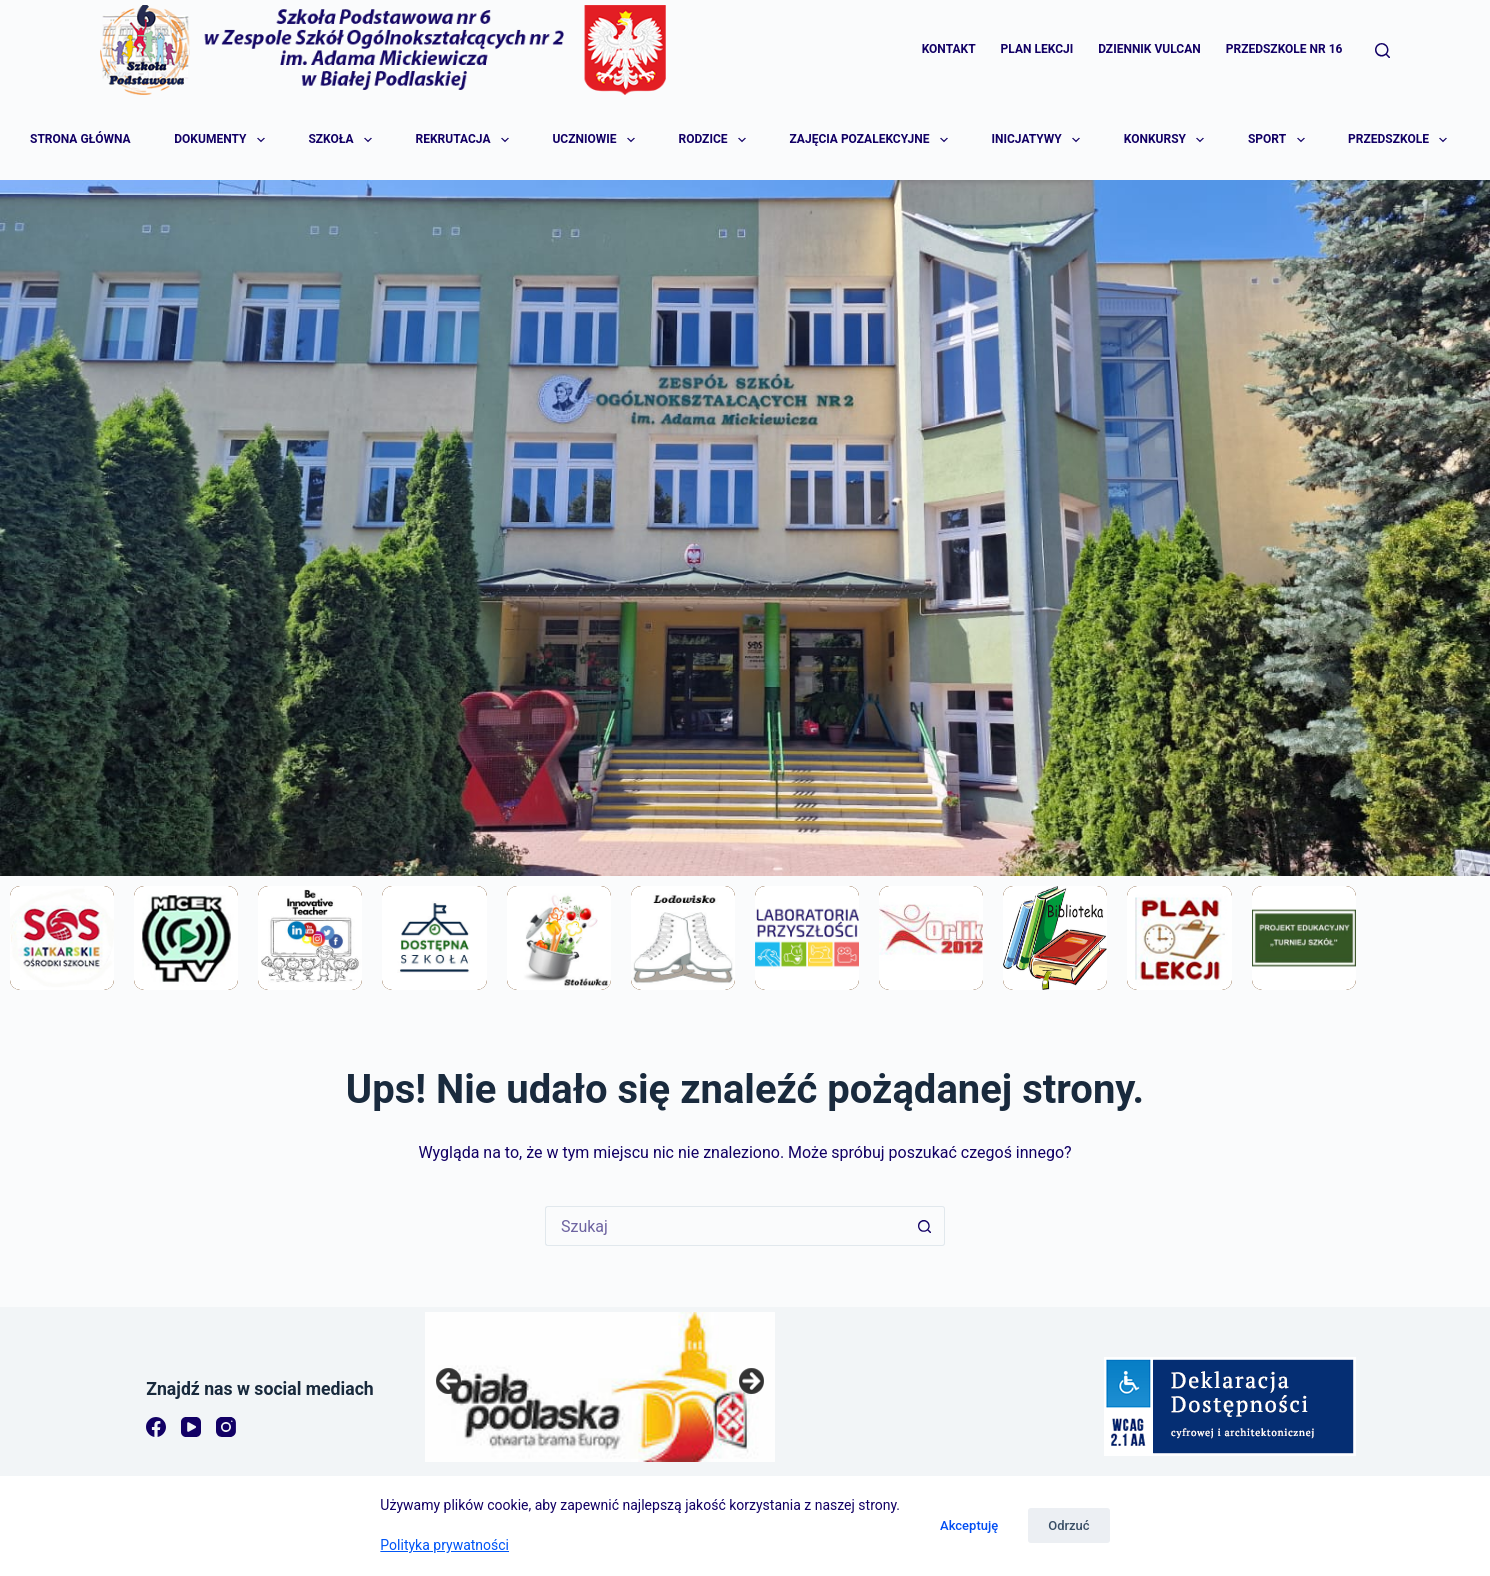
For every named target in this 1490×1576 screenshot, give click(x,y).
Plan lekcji (1037, 49)
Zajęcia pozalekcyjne (870, 140)
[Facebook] (156, 1427)
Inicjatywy (1037, 140)
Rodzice (713, 140)
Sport (1277, 140)
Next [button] (750, 1382)
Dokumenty (220, 140)
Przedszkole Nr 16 (1284, 49)
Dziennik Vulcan (1149, 49)
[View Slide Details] (600, 1387)
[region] (600, 1387)
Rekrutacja (464, 140)
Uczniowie (594, 140)
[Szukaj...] (725, 1226)
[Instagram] (226, 1427)
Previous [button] (450, 1382)
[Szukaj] (1382, 50)
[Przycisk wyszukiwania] (925, 1226)
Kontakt (949, 49)
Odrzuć (1068, 1525)
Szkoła (341, 140)
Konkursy (1165, 140)
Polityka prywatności (444, 1545)
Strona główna (80, 139)
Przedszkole (1399, 140)
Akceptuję (969, 1525)
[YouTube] (191, 1427)
